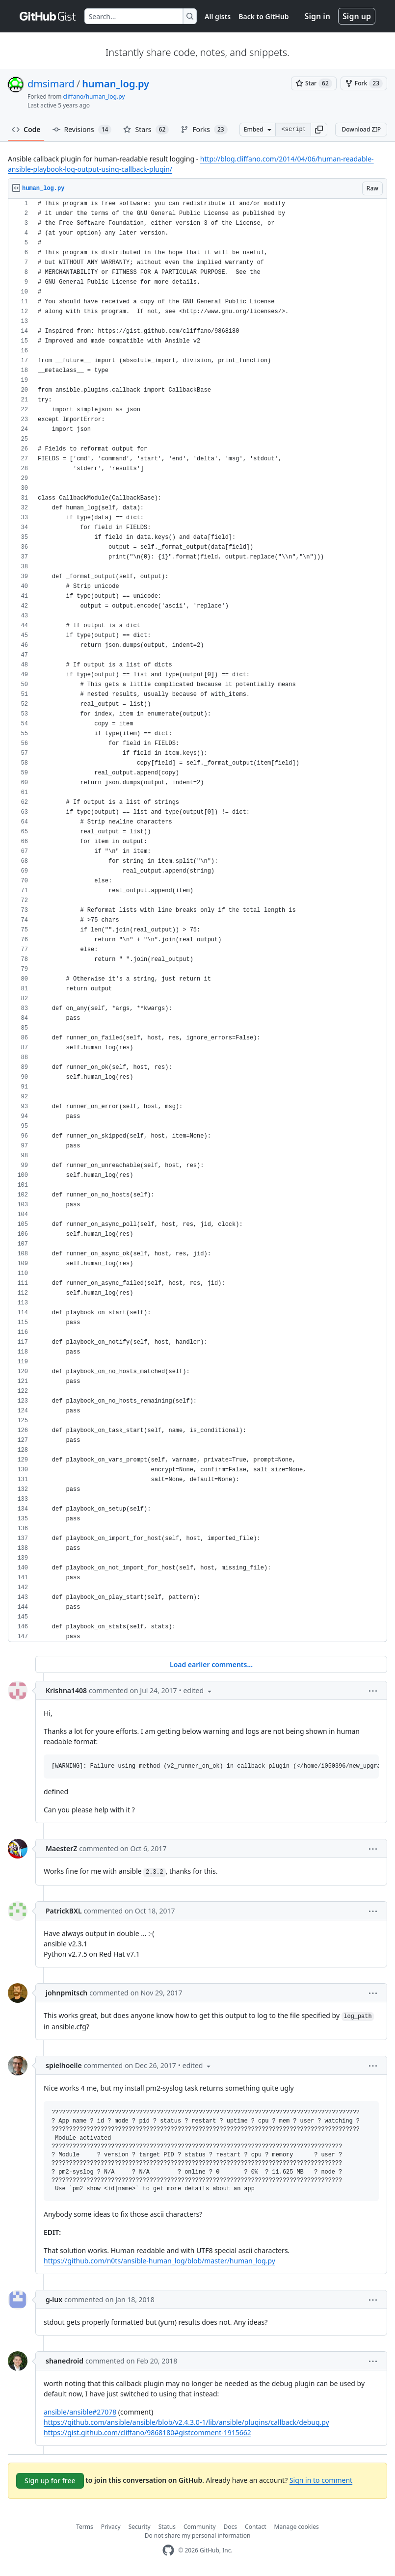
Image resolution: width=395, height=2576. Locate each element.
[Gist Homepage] (48, 16)
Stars (146, 129)
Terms (84, 2527)
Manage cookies (296, 2527)
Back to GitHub (263, 16)
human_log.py (115, 83)
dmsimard (51, 83)
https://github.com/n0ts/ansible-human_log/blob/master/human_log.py (159, 2260)
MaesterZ (61, 1848)
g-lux (54, 2299)
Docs (230, 2527)
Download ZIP (361, 129)
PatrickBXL (64, 1910)
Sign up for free (50, 2480)
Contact (255, 2527)
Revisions (82, 129)
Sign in (317, 16)
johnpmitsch (66, 1992)
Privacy (111, 2527)
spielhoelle (64, 2065)
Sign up (356, 16)
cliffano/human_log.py (94, 96)
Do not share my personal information (198, 2535)
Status (167, 2527)
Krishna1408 (66, 1690)
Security (140, 2527)
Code (26, 129)
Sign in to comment (321, 2480)
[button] (319, 129)
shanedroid (64, 2360)
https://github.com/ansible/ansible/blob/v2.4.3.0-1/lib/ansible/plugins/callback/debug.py (186, 2422)
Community (200, 2527)
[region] (197, 920)
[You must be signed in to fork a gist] (364, 83)
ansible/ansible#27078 (80, 2412)
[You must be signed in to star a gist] (314, 83)
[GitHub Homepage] (168, 2550)
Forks (204, 129)
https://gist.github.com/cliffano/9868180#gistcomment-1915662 (147, 2432)
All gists (218, 16)
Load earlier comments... (211, 1664)
